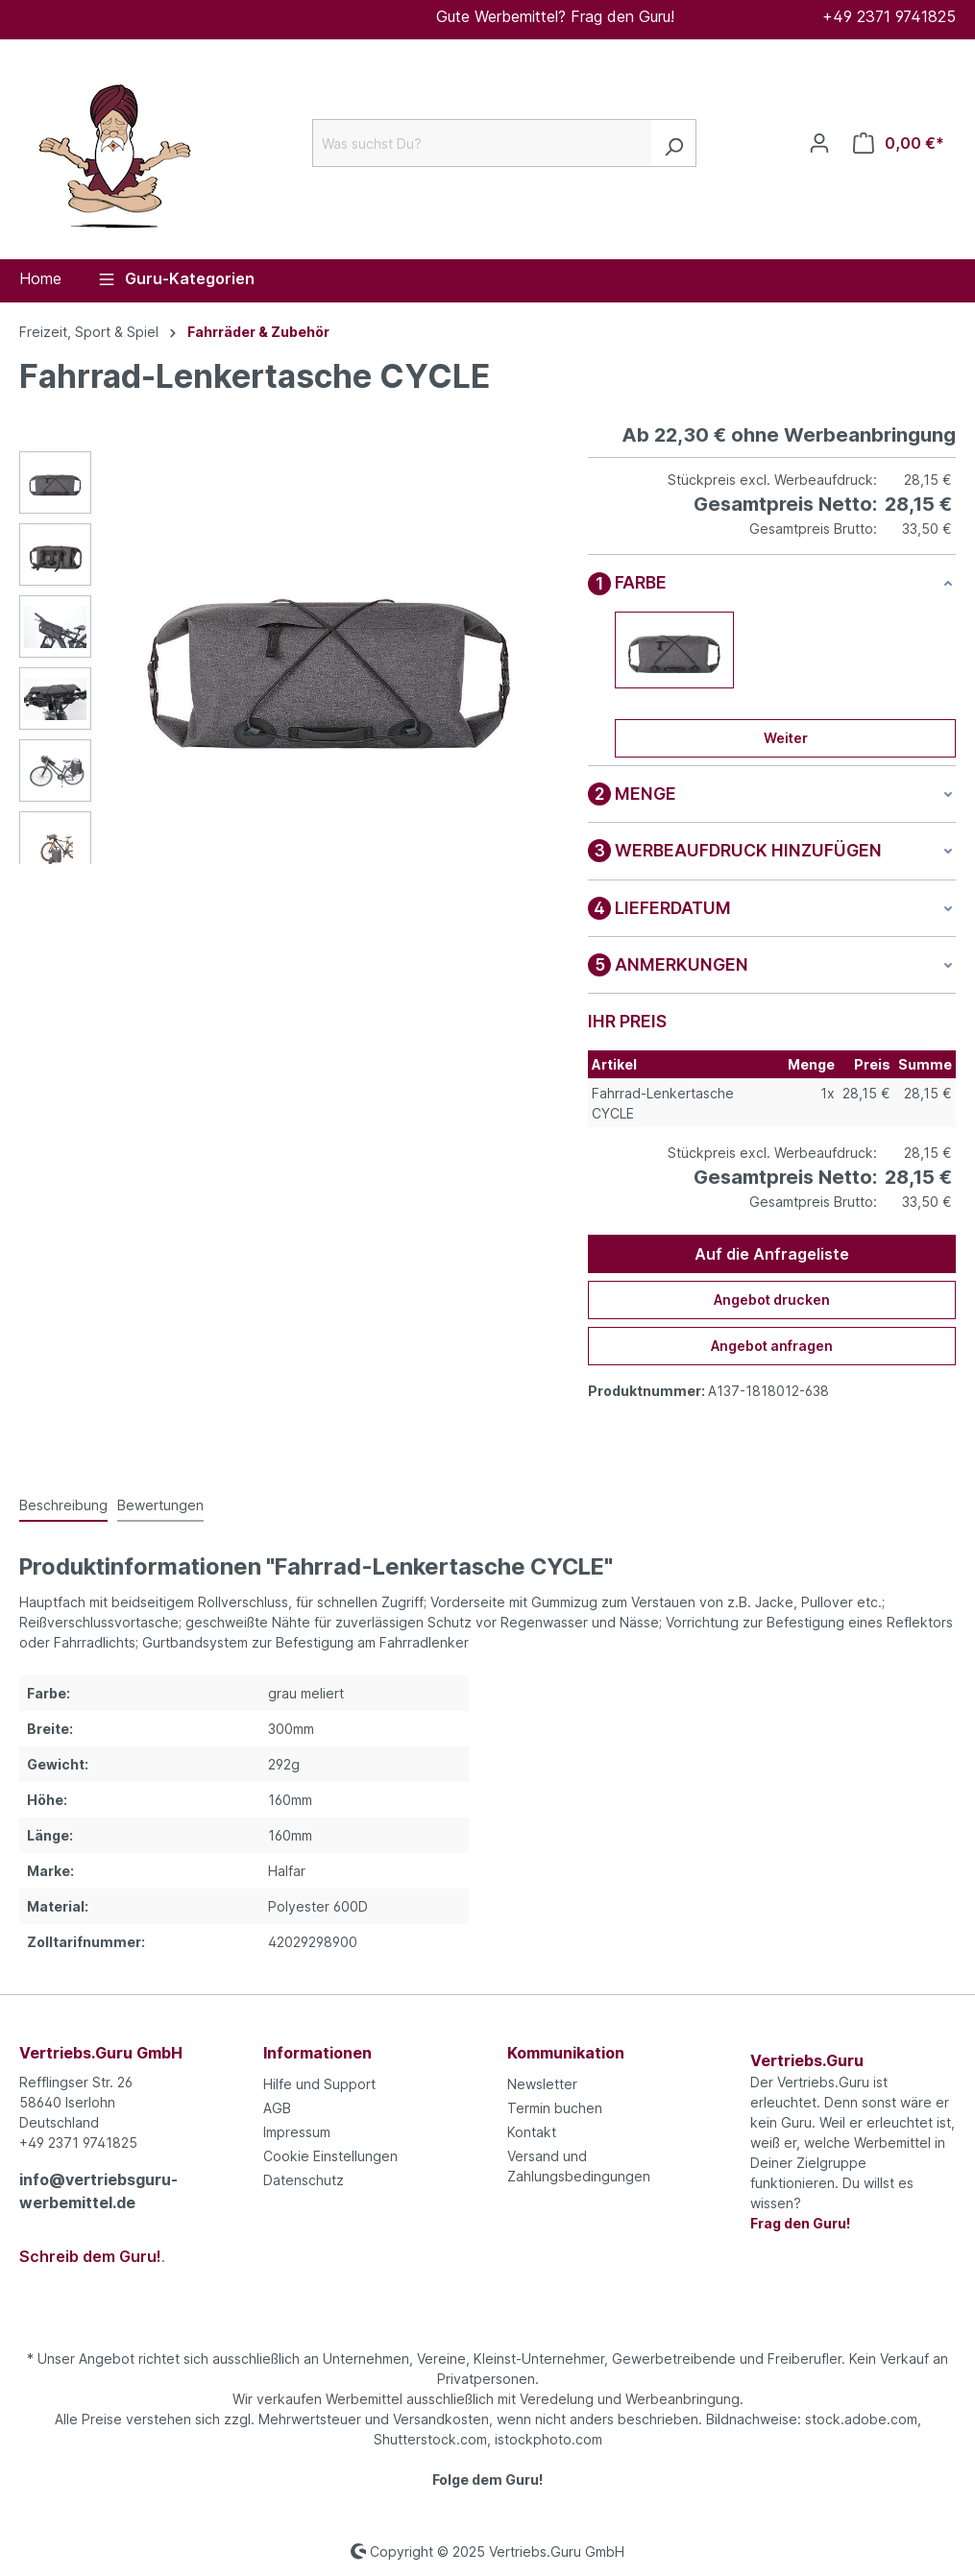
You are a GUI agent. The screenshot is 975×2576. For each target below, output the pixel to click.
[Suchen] (673, 143)
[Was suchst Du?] (482, 143)
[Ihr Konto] (819, 143)
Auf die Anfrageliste (772, 1254)
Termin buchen (554, 2108)
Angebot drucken (772, 1299)
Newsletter (542, 2084)
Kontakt (531, 2132)
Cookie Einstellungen (330, 2156)
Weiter (786, 738)
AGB (277, 2108)
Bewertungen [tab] (160, 1505)
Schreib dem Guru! (90, 2256)
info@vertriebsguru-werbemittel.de (98, 2191)
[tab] (63, 1506)
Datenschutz (303, 2180)
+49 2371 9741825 (889, 16)
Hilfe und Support (319, 2084)
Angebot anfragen (772, 1345)
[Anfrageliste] (898, 143)
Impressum (296, 2132)
